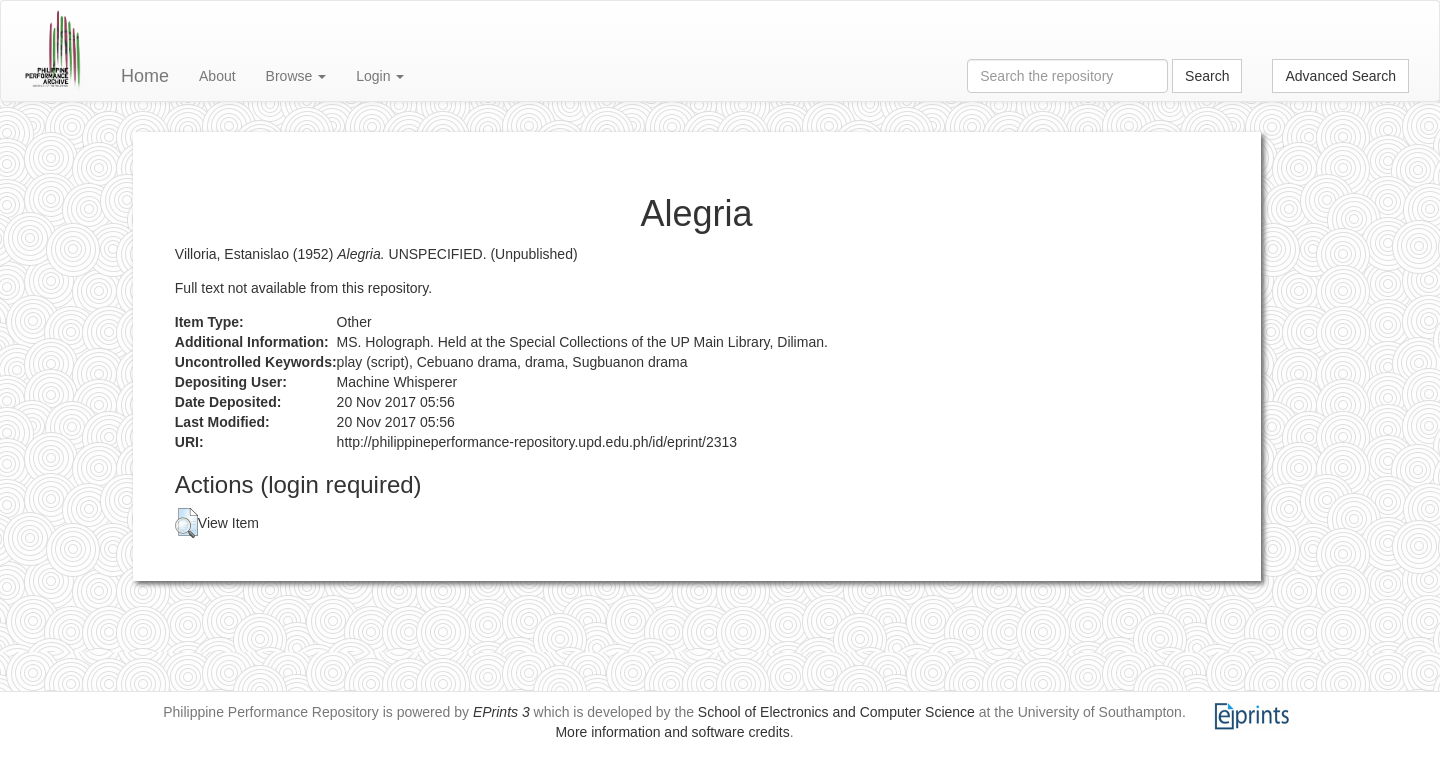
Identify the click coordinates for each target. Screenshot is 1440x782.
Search (1207, 76)
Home (145, 76)
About (217, 76)
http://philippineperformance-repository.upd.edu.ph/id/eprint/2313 (537, 442)
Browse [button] (296, 76)
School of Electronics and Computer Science (836, 712)
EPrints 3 (501, 712)
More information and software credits (672, 732)
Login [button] (380, 76)
